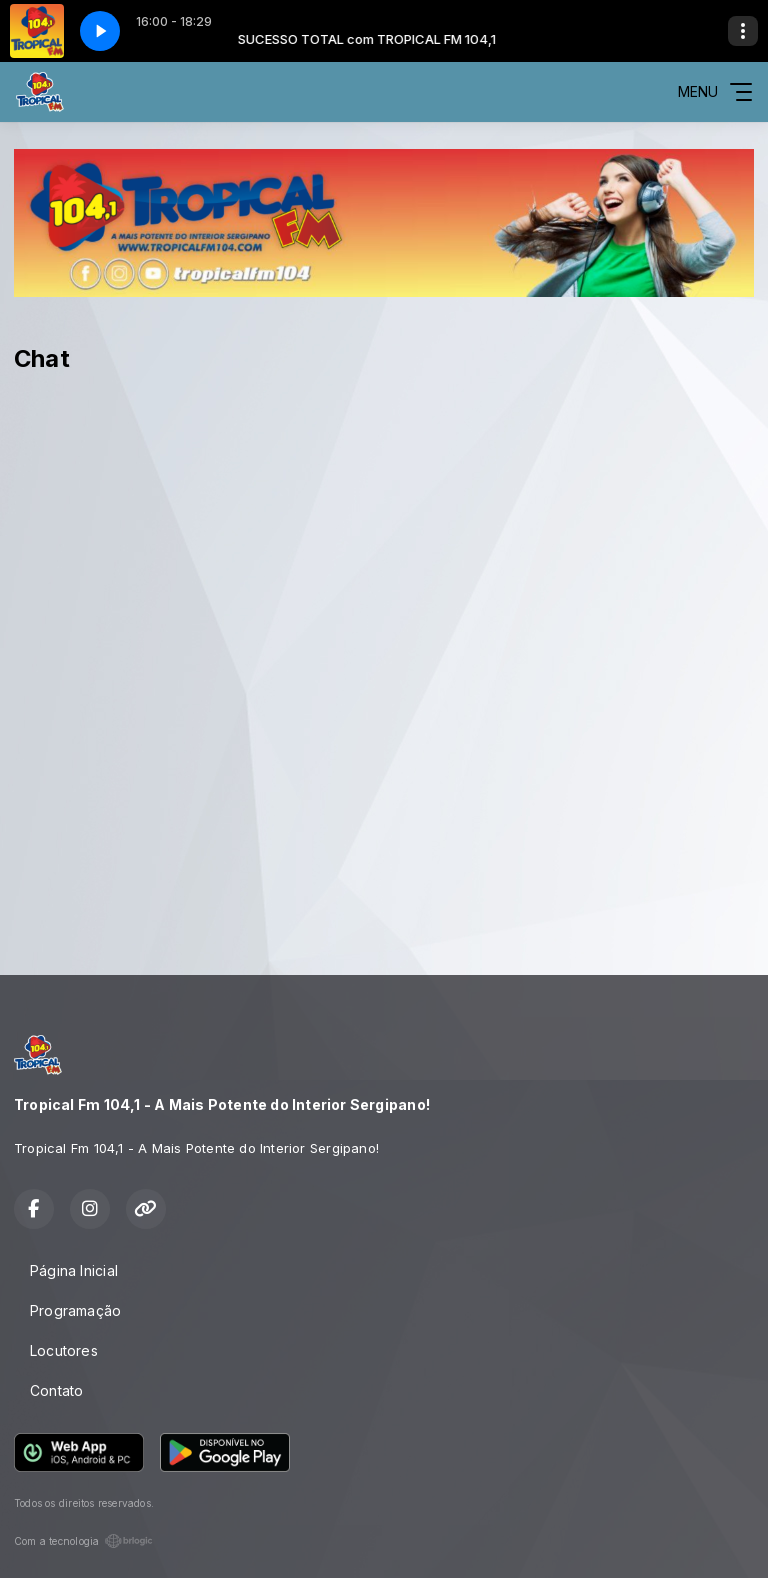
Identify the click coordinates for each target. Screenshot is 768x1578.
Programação (75, 1310)
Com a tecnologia (83, 1541)
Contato (56, 1390)
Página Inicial (74, 1270)
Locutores (64, 1350)
